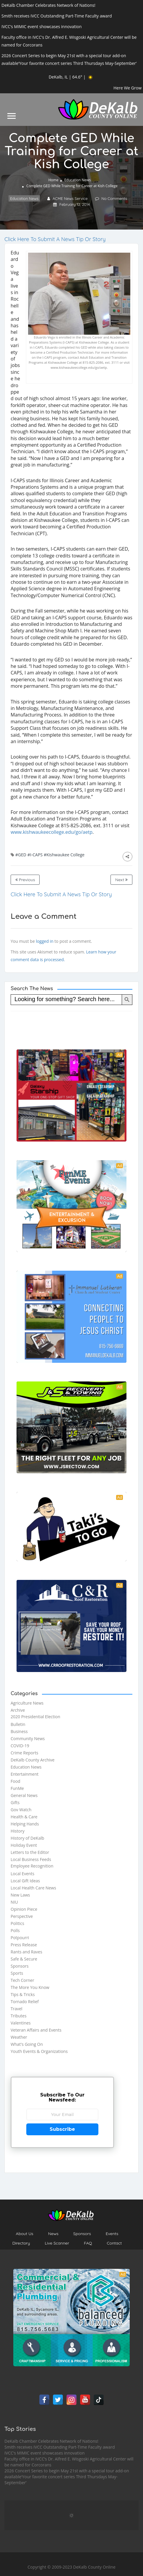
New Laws (20, 1895)
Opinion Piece (24, 1909)
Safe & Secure (24, 1959)
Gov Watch (21, 1809)
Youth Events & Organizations (39, 2051)
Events (112, 2233)
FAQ (88, 2243)
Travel (16, 2008)
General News (24, 1795)
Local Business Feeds (31, 1859)
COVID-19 (20, 1745)
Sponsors (20, 1966)
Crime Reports (24, 1753)
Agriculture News (27, 1703)
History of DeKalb (27, 1838)
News (53, 2233)
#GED (20, 854)
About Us (24, 2233)
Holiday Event (24, 1845)
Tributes (19, 2016)
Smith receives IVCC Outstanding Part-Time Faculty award (59, 2447)
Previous (25, 879)
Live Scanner (57, 2243)
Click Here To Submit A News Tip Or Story (54, 239)
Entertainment (24, 1774)
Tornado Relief (25, 2001)
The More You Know (30, 1987)
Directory (21, 2243)
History (18, 1831)
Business (19, 1731)
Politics (17, 1923)
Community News (28, 1738)
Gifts (15, 1802)
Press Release (24, 1944)
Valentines (21, 2023)
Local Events (22, 1873)
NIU (14, 1902)
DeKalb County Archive (32, 1760)
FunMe (17, 1788)
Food (15, 1781)
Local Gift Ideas (25, 1880)
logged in (44, 941)
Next (121, 879)
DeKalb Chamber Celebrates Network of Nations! (51, 2441)
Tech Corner (22, 1980)
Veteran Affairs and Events (36, 2030)
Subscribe (62, 2129)
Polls (15, 1930)
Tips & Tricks (23, 1994)
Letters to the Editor (30, 1852)
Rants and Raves (26, 1952)
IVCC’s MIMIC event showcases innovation (44, 2453)
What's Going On (27, 2044)
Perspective (22, 1916)
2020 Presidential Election (35, 1716)
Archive (18, 1710)
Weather (19, 2037)
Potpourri (20, 1937)
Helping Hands (25, 1824)
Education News (77, 179)
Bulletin (18, 1724)
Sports (17, 1973)
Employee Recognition (32, 1866)
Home (53, 179)
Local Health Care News (33, 1888)
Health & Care (24, 1817)
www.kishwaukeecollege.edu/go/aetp (51, 832)
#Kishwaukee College (64, 854)
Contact (114, 2243)
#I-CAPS (35, 854)
